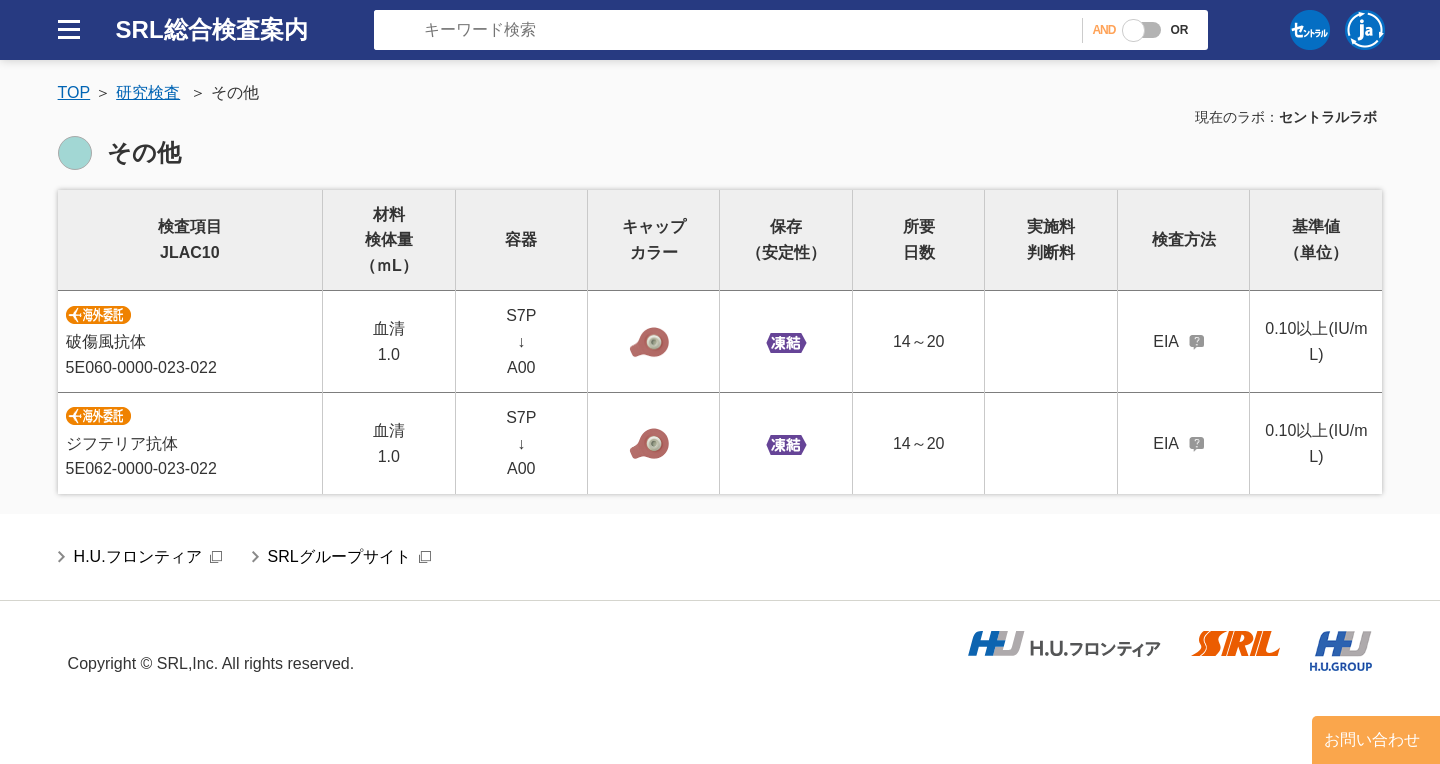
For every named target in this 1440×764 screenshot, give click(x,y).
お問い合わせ (1372, 739)
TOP (74, 92)
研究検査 (148, 92)
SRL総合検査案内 (212, 29)
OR (1179, 30)
